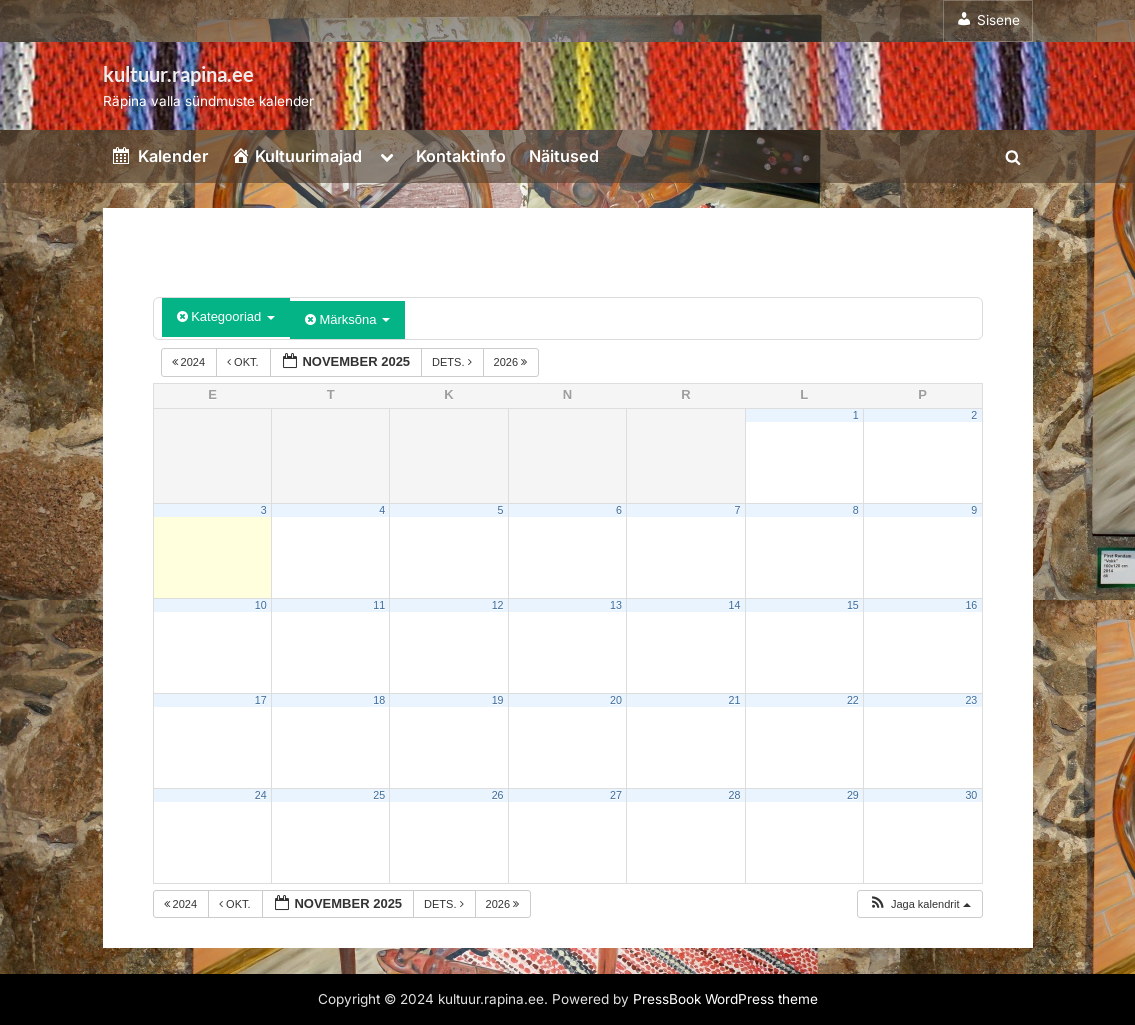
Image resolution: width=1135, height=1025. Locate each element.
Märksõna (347, 319)
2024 (190, 362)
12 (498, 605)
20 (616, 700)
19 (498, 700)
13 (616, 605)
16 (971, 605)
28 (734, 795)
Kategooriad (226, 316)
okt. (244, 362)
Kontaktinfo (461, 156)
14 (734, 605)
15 (853, 605)
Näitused (564, 156)
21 (734, 700)
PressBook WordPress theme (725, 999)
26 (498, 795)
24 (261, 795)
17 (261, 700)
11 (379, 605)
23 (971, 700)
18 (379, 700)
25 (379, 795)
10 (261, 605)
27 (616, 795)
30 (971, 795)
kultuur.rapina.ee (178, 74)
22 (853, 700)
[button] (919, 904)
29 (853, 795)
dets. (453, 362)
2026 (512, 362)
